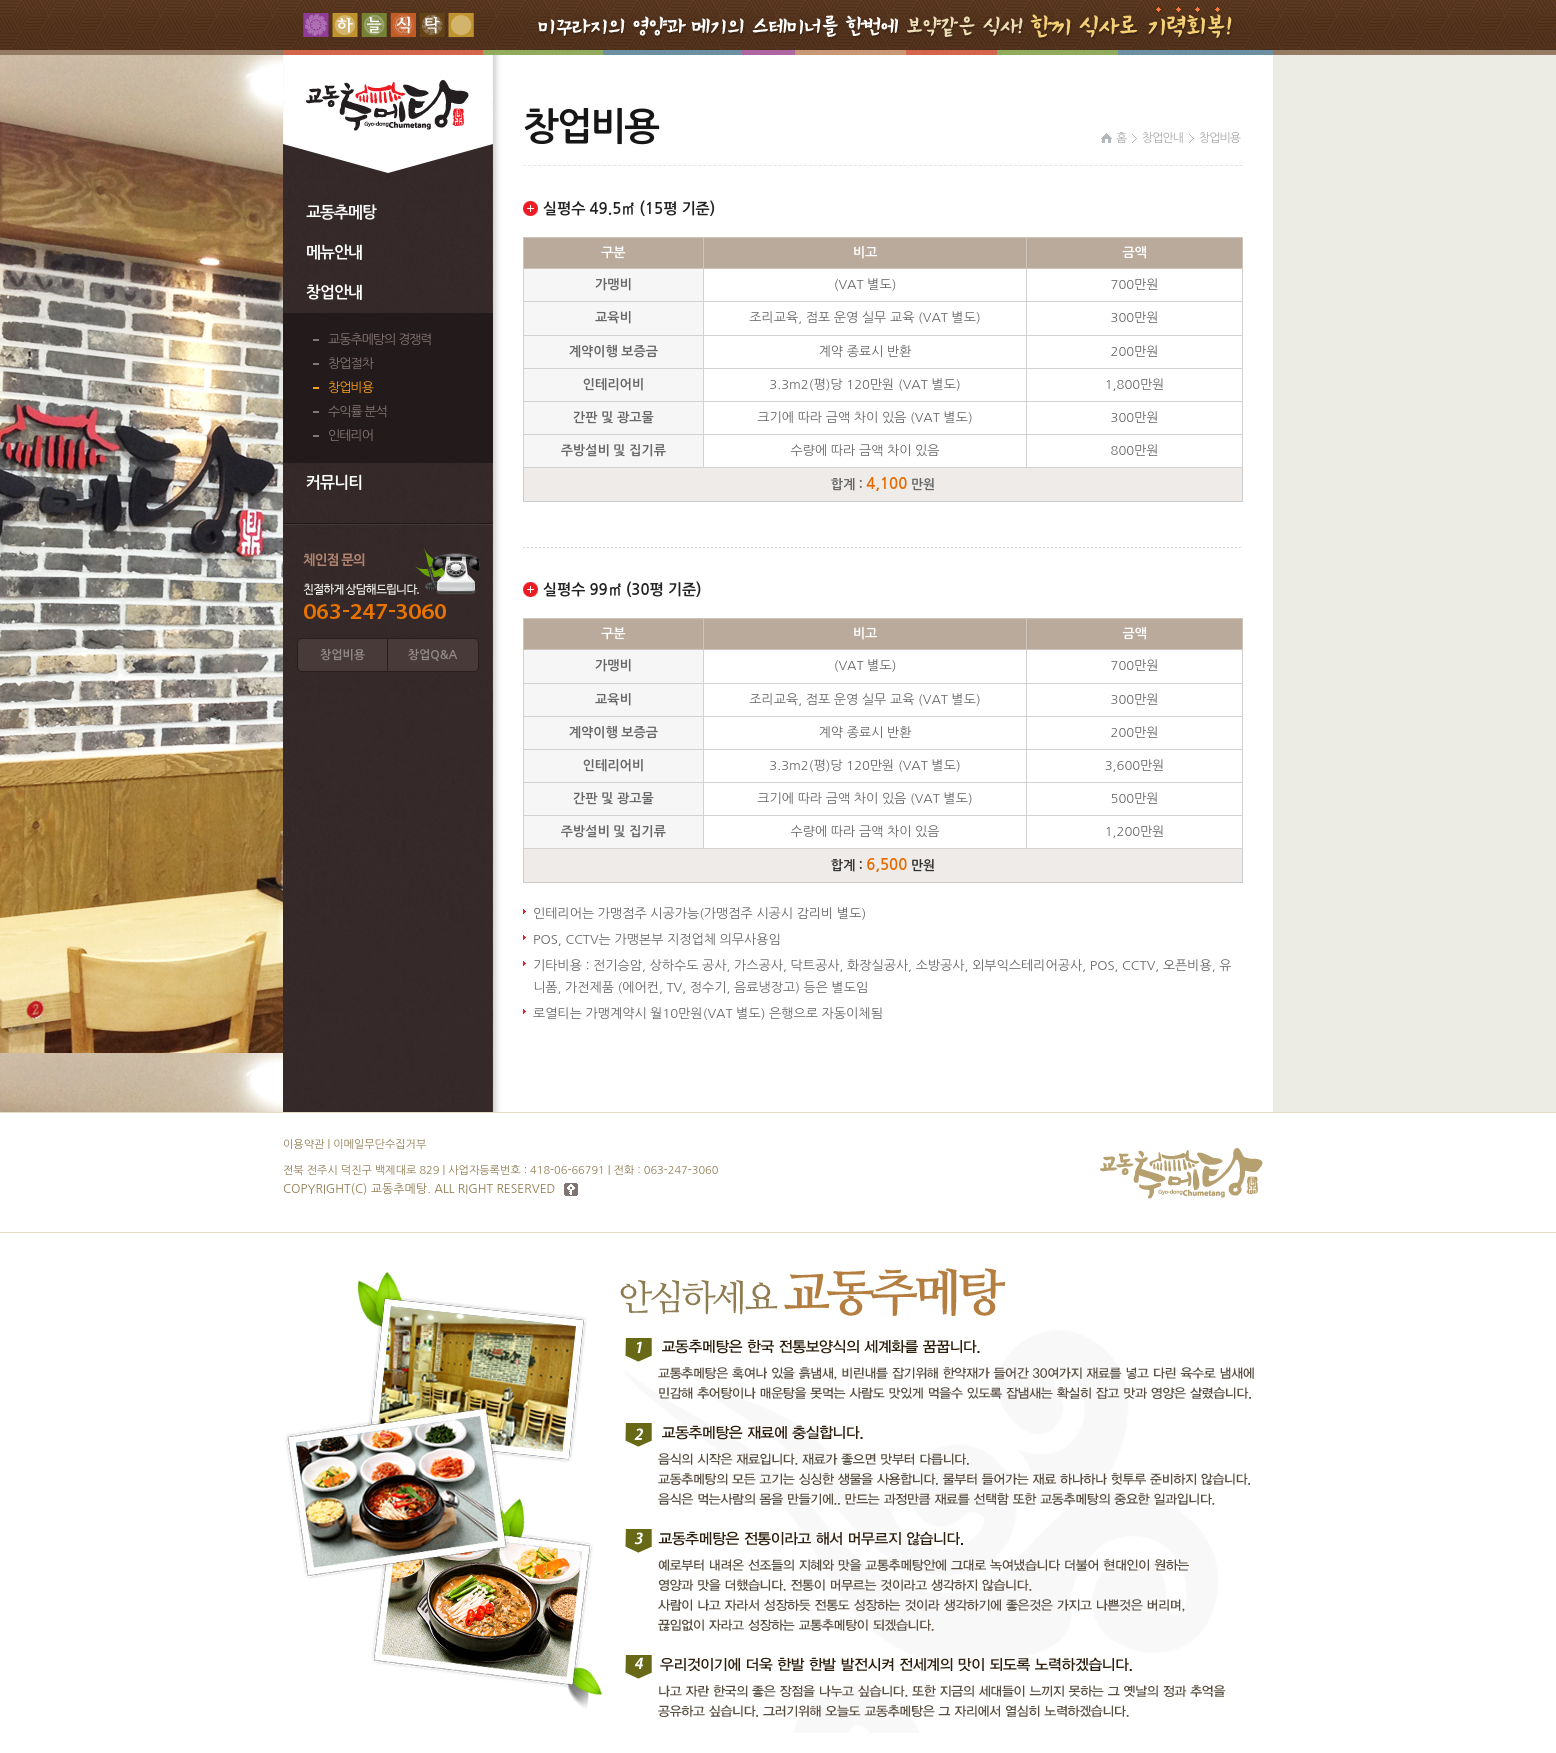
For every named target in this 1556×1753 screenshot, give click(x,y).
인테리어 (350, 435)
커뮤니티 (334, 482)
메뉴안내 (334, 252)
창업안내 (334, 292)
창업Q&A (432, 655)
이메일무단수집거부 (379, 1144)
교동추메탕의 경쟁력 (380, 339)
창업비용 (350, 387)
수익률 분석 (357, 411)
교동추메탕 (341, 212)
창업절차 (350, 363)
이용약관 (303, 1144)
